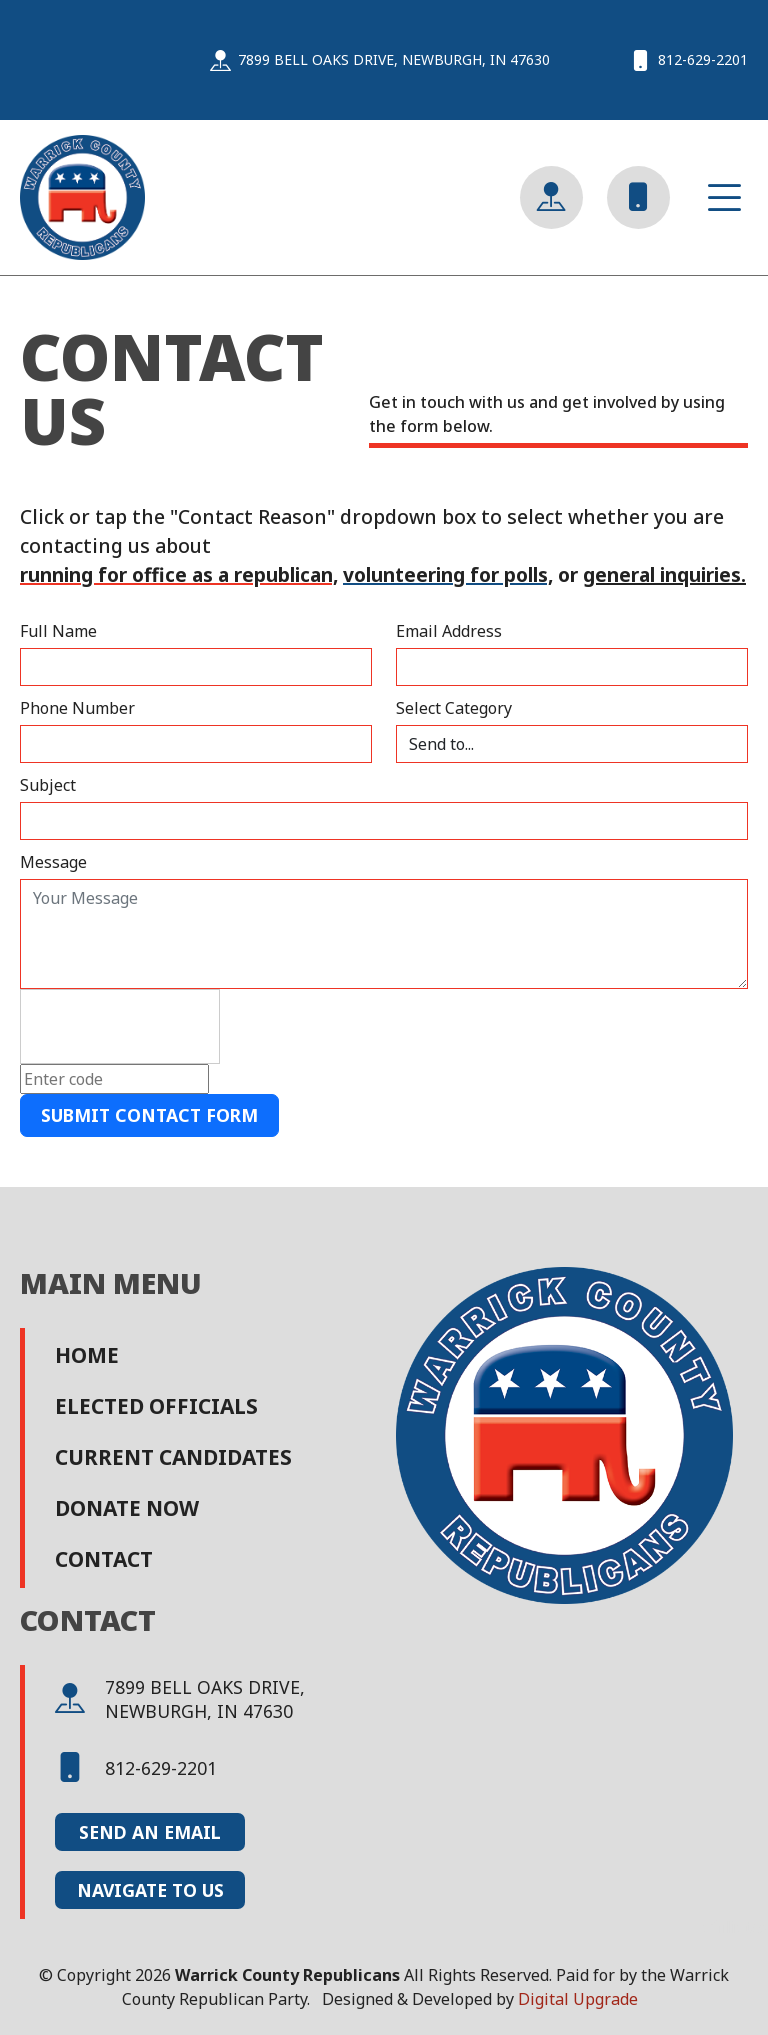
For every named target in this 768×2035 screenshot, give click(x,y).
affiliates (735, 1927)
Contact (104, 1559)
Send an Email (150, 1832)
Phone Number (77, 708)
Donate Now (127, 1508)
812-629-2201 (136, 1768)
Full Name (58, 631)
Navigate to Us (150, 1890)
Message (53, 862)
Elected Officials (156, 1406)
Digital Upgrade (578, 1999)
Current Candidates (173, 1457)
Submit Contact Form (149, 1115)
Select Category (454, 708)
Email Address (449, 631)
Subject (48, 785)
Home (87, 1355)
